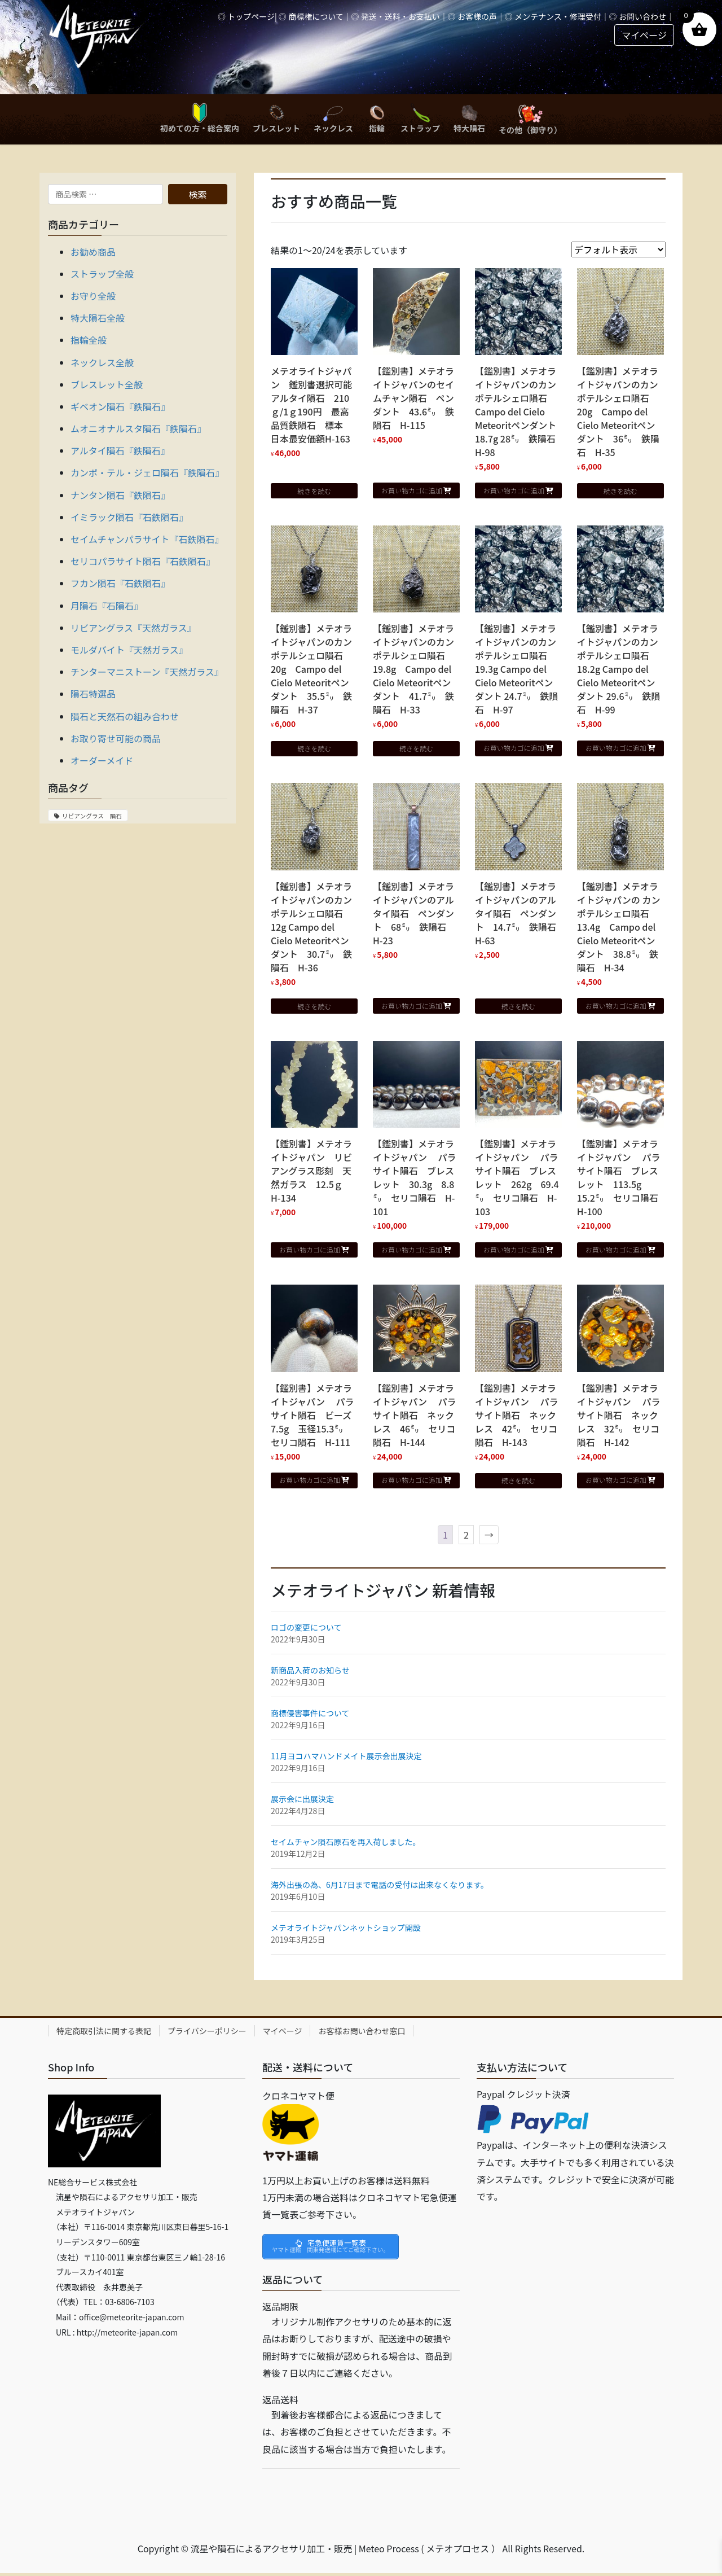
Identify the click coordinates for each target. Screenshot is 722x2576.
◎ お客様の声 (472, 16)
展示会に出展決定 (302, 1798)
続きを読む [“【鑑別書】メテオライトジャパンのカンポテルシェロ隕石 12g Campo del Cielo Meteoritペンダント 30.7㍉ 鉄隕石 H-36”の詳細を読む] (314, 1006)
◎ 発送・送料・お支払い (395, 16)
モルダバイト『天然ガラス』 (129, 649)
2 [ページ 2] (466, 1534)
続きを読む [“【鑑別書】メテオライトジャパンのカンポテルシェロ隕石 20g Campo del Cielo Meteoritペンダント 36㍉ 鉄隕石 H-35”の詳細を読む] (620, 491)
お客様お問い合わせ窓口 (361, 2030)
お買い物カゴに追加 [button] (411, 490)
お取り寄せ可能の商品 (116, 738)
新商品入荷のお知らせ (310, 1670)
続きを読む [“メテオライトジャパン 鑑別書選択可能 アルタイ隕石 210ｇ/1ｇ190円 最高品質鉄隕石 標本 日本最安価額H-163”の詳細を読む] (314, 491)
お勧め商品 (93, 252)
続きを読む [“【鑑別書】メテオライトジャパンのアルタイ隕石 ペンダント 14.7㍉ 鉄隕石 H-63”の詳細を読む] (518, 1006)
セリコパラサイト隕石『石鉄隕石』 (143, 561)
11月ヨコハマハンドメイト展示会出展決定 (346, 1756)
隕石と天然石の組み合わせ (125, 716)
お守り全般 (93, 296)
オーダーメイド (102, 760)
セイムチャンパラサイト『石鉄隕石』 (147, 539)
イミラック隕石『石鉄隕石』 (129, 517)
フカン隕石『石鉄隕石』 (120, 583)
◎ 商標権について (311, 16)
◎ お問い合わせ (637, 16)
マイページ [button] (644, 35)
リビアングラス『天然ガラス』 (133, 627)
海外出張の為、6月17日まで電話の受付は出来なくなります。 (379, 1884)
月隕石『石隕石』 (107, 605)
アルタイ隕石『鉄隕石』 (120, 450)
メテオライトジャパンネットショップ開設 (346, 1927)
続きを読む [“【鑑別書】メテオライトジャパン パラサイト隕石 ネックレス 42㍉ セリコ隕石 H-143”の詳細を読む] (518, 1480)
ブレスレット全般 (107, 384)
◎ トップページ (246, 16)
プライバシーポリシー (207, 2030)
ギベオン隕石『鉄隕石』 (120, 406)
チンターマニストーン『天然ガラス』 (147, 671)
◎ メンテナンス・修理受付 (553, 16)
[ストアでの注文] (618, 249)
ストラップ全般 (102, 274)
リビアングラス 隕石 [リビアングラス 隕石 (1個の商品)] (92, 816)
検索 (198, 194)
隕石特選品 (93, 693)
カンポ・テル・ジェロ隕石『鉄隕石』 (147, 472)
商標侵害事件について (310, 1713)
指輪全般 (89, 340)
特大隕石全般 (98, 318)
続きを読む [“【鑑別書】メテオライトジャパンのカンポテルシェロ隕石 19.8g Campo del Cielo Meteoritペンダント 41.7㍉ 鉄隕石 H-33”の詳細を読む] (416, 748)
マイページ (282, 2030)
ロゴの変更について (306, 1627)
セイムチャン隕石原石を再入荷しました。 (346, 1841)
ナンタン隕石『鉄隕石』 (120, 495)
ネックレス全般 (102, 362)
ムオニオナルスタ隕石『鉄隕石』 (138, 428)
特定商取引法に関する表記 (103, 2030)
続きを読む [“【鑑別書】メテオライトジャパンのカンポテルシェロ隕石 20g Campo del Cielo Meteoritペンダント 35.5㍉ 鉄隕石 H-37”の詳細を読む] (314, 748)
